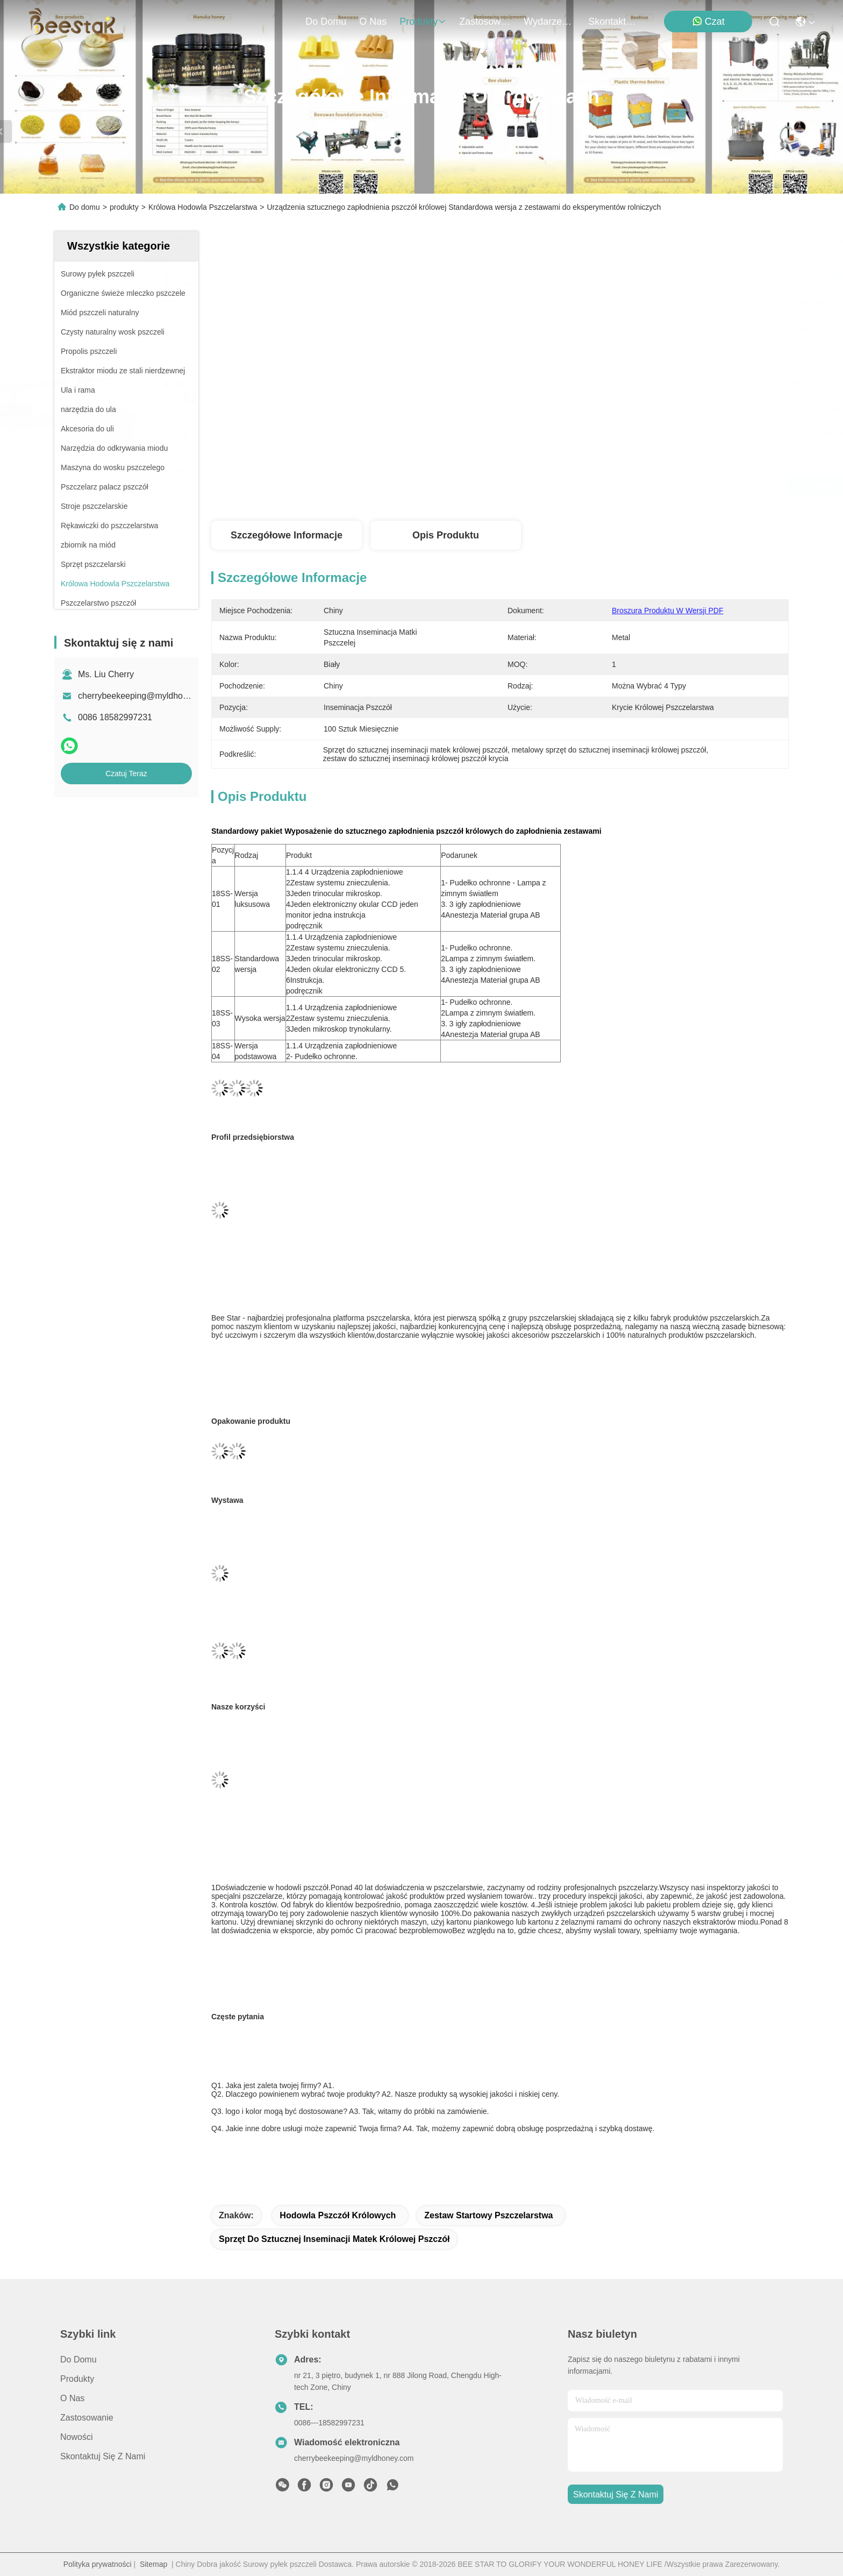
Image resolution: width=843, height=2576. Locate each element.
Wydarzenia (549, 21)
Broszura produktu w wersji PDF (667, 610)
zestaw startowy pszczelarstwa (488, 2215)
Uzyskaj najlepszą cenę (593, 485)
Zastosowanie (485, 21)
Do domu (325, 21)
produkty (422, 21)
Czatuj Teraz (126, 773)
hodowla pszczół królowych (338, 2215)
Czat (708, 21)
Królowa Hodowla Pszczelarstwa (202, 207)
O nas (373, 21)
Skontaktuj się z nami (614, 21)
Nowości (76, 2437)
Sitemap (153, 2564)
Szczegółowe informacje (286, 535)
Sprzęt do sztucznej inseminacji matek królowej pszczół (334, 2239)
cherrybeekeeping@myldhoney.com (146, 695)
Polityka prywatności (97, 2564)
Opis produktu (445, 535)
